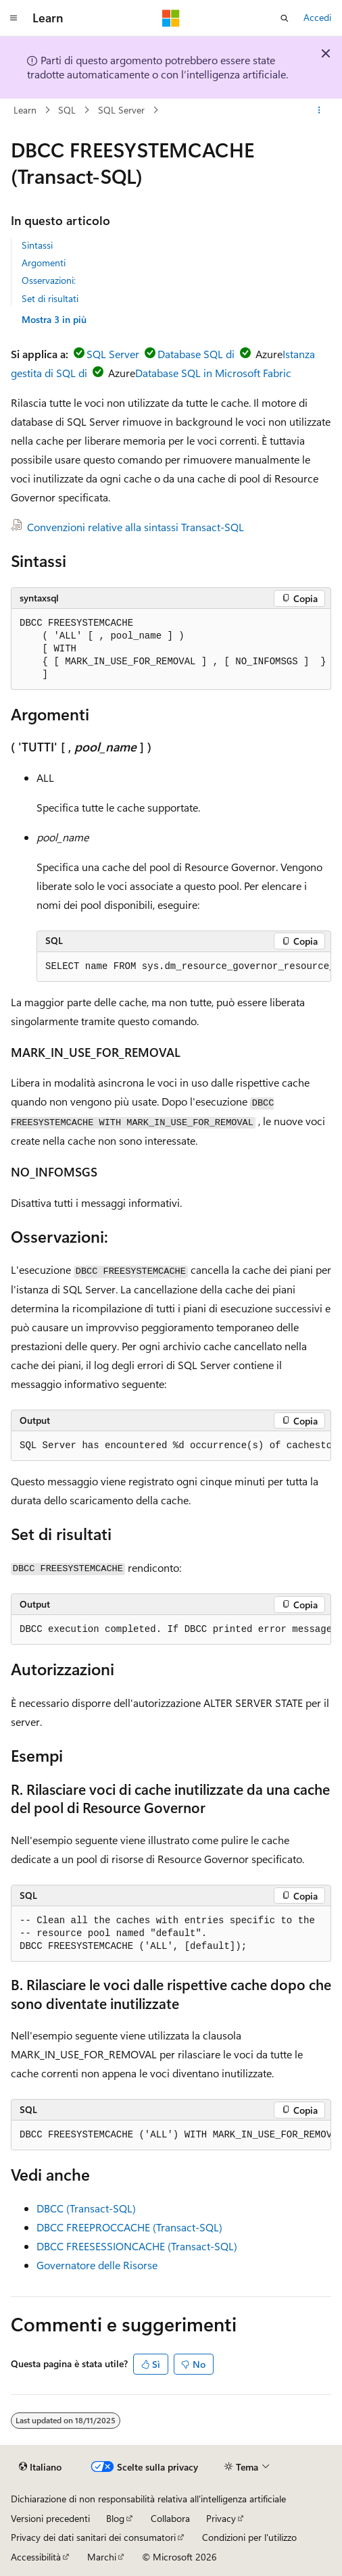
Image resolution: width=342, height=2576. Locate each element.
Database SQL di (196, 354)
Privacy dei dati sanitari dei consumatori (93, 2537)
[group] (183, 967)
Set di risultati (50, 298)
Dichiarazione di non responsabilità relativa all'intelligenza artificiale (148, 2498)
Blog (115, 2518)
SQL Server (121, 109)
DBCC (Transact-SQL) (86, 2208)
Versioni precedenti (50, 2518)
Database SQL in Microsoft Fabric (213, 373)
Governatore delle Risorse (96, 2265)
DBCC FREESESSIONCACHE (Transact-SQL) (136, 2246)
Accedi (317, 17)
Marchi (101, 2556)
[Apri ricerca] (284, 18)
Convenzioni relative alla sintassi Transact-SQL (135, 527)
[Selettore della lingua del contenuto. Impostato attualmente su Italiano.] (40, 2467)
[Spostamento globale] (13, 18)
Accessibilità (36, 2556)
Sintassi (37, 245)
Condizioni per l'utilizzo (249, 2537)
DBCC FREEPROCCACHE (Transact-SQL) (129, 2227)
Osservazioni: (49, 280)
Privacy (221, 2518)
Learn (25, 109)
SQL (67, 109)
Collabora (170, 2518)
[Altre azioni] (319, 110)
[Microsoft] (171, 18)
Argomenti (44, 262)
